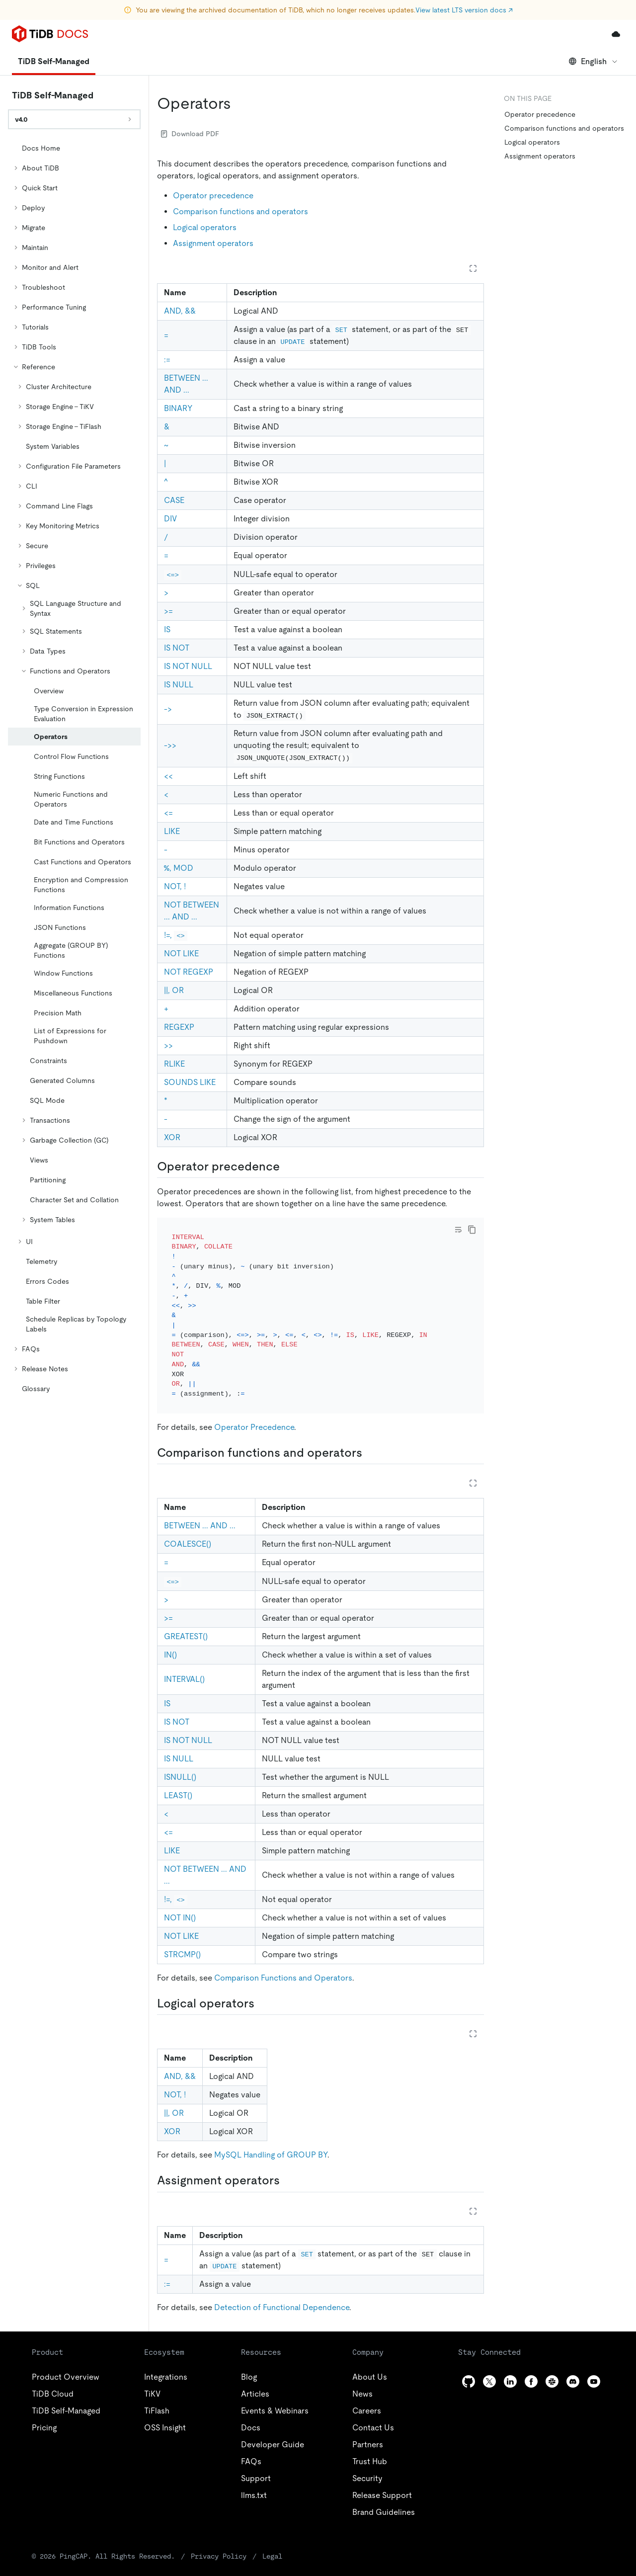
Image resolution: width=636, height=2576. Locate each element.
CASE (174, 500)
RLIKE (174, 1064)
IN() (170, 1641)
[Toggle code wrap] (458, 1230)
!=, (175, 935)
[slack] (552, 2368)
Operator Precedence (254, 1413)
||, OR (174, 990)
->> (170, 745)
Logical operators (205, 227)
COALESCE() (187, 1530)
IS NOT (176, 648)
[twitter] (489, 2368)
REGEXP (179, 1027)
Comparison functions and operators (240, 211)
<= (168, 813)
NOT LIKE (181, 953)
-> (168, 709)
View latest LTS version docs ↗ (464, 10)
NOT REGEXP (188, 972)
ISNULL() (180, 1763)
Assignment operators (213, 243)
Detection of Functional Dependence (281, 2294)
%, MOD (178, 868)
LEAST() (178, 1782)
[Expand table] (473, 268)
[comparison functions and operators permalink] (370, 1439)
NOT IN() (180, 1904)
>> (168, 1045)
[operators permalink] (239, 103)
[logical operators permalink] (262, 1990)
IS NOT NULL (188, 666)
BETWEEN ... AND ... (200, 1512)
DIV (170, 518)
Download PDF (190, 134)
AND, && (180, 311)
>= (168, 611)
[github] (468, 2368)
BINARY (178, 408)
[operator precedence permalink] (288, 1166)
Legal (272, 2543)
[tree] (74, 768)
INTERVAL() (184, 1665)
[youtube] (593, 2368)
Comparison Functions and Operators (283, 1964)
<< (168, 776)
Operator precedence (213, 195)
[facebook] (531, 2368)
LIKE (172, 831)
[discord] (572, 2368)
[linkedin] (510, 2368)
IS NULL (178, 684)
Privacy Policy (218, 2543)
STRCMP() (182, 1941)
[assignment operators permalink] (288, 2167)
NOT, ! (175, 886)
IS (167, 629)
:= (167, 359)
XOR (172, 1137)
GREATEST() (186, 1623)
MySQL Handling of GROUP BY (270, 2141)
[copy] (472, 1230)
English (593, 61)
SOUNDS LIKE (190, 1082)
